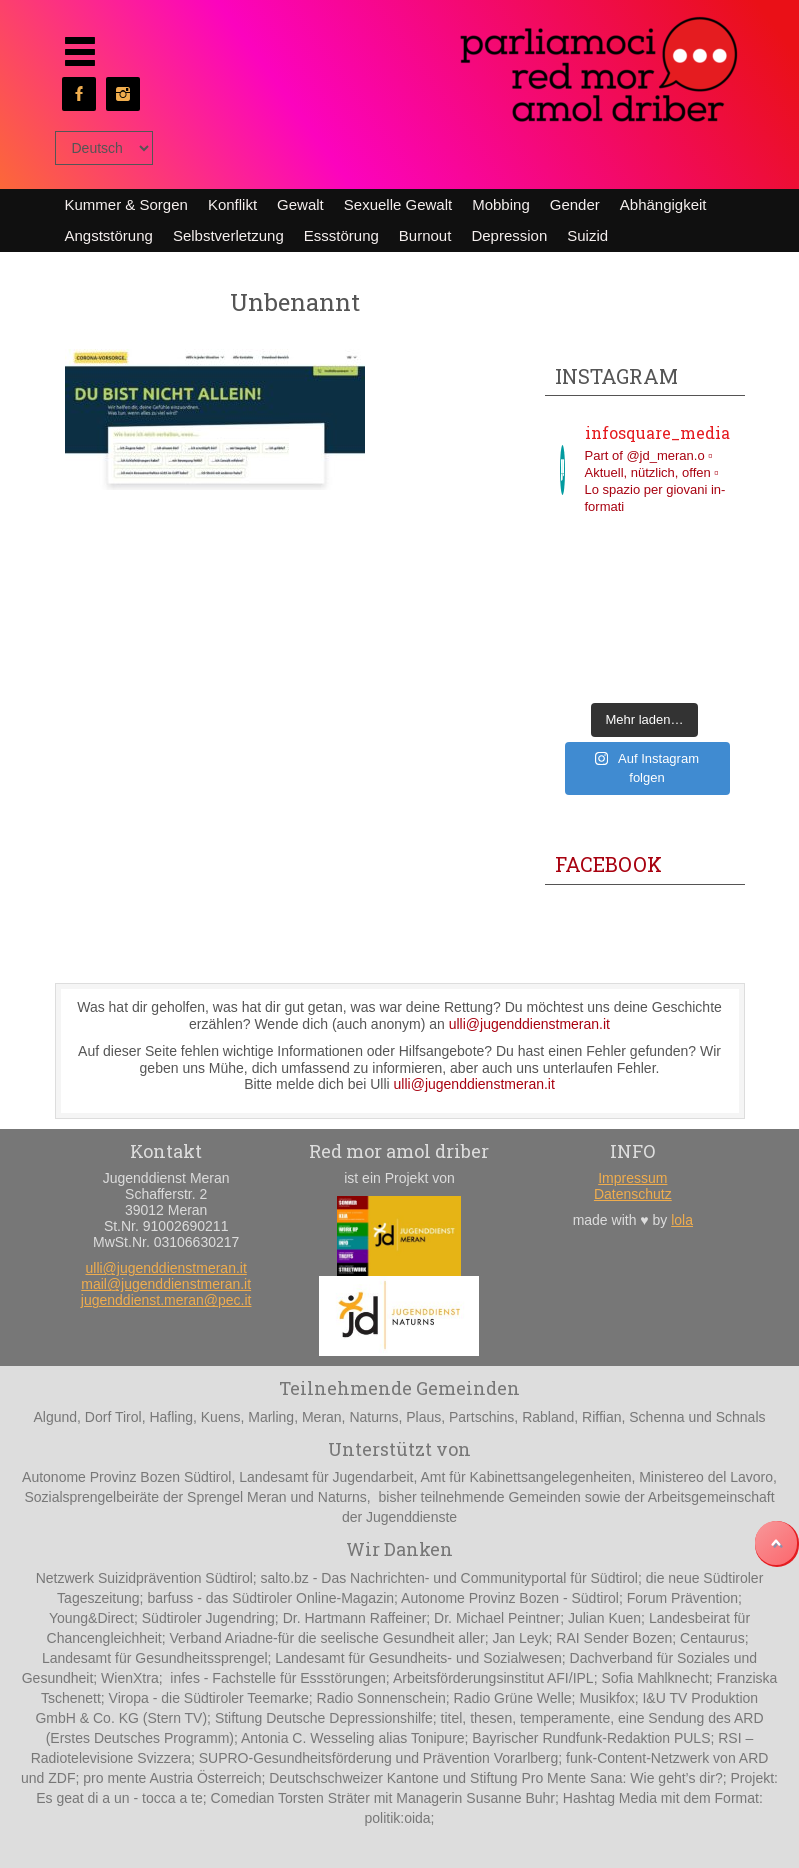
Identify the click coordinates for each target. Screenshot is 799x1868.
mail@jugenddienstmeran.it (166, 1284)
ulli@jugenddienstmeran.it (529, 1024)
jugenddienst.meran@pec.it (166, 1300)
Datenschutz (633, 1194)
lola (682, 1220)
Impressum (632, 1178)
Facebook (608, 864)
